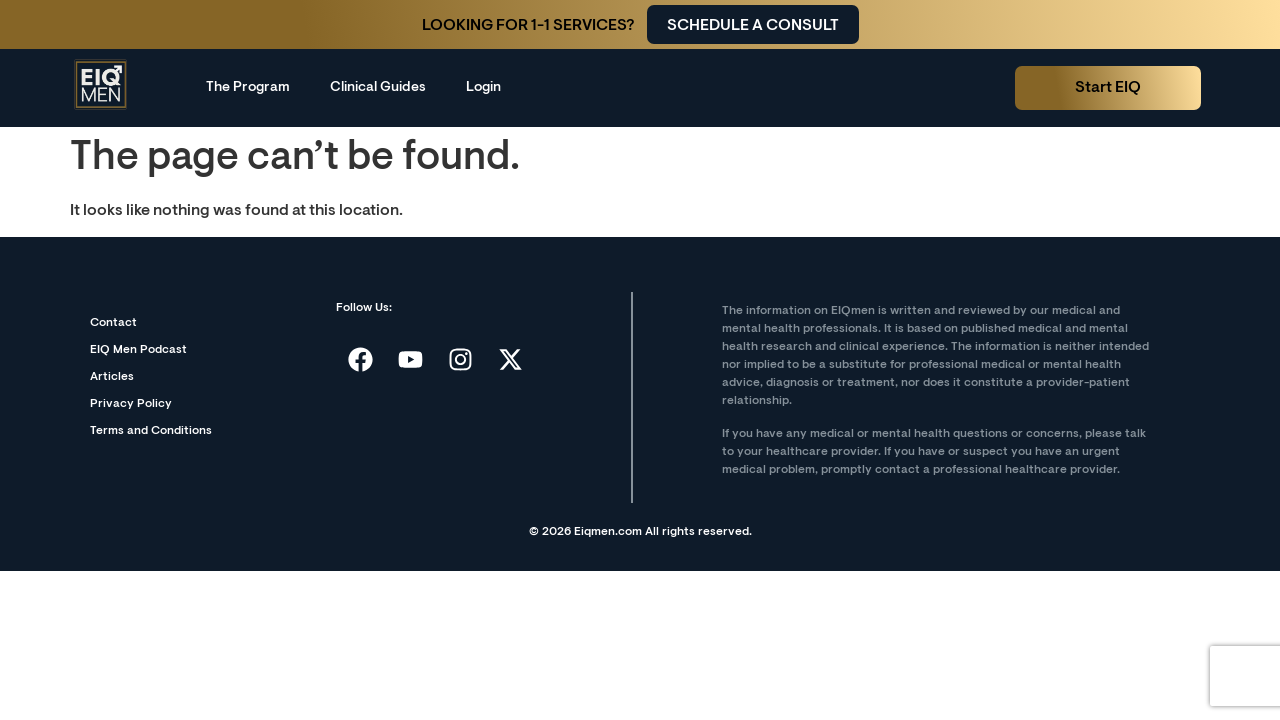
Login (483, 88)
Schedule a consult (753, 26)
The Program (248, 88)
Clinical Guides (378, 88)
